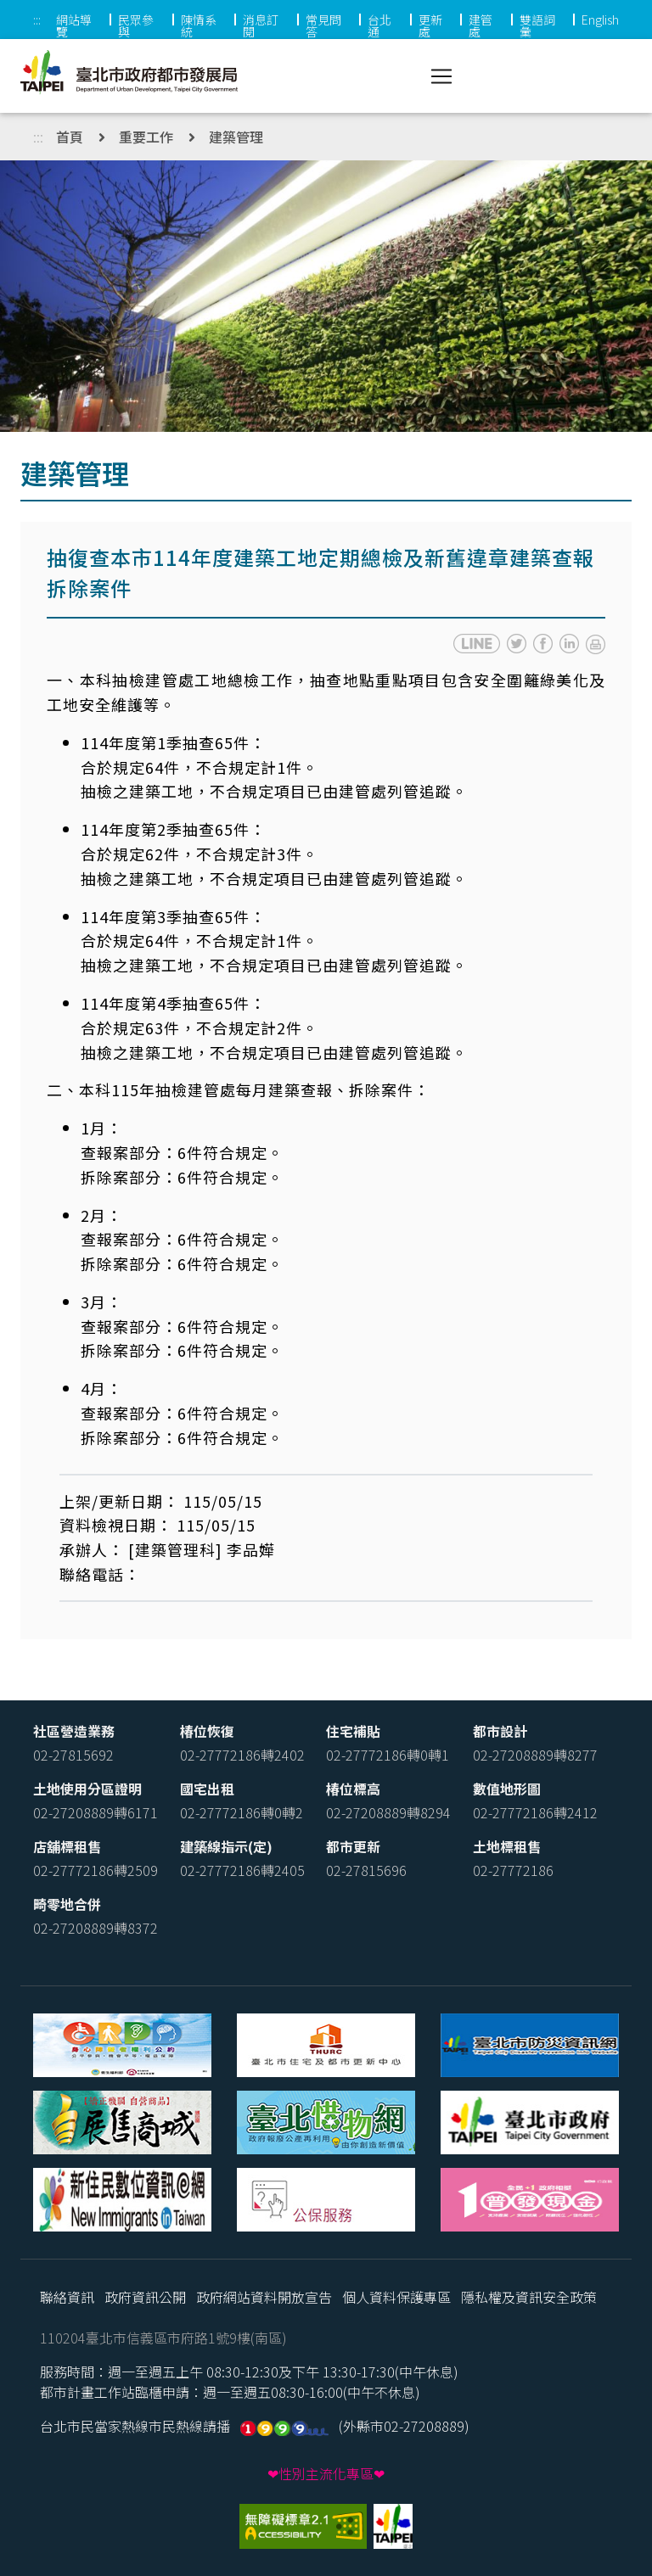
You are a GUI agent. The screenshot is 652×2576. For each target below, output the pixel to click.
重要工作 (146, 136)
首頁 (69, 136)
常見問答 (323, 25)
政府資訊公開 (145, 2297)
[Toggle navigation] (441, 76)
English (600, 19)
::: (37, 19)
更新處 (430, 25)
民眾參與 (136, 25)
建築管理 (236, 136)
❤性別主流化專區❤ (326, 2473)
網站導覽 (74, 25)
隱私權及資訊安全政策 (529, 2297)
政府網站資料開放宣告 (264, 2297)
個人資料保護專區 (396, 2297)
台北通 (379, 25)
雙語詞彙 (537, 25)
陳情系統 (198, 25)
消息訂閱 (260, 25)
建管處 (480, 25)
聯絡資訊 (67, 2297)
